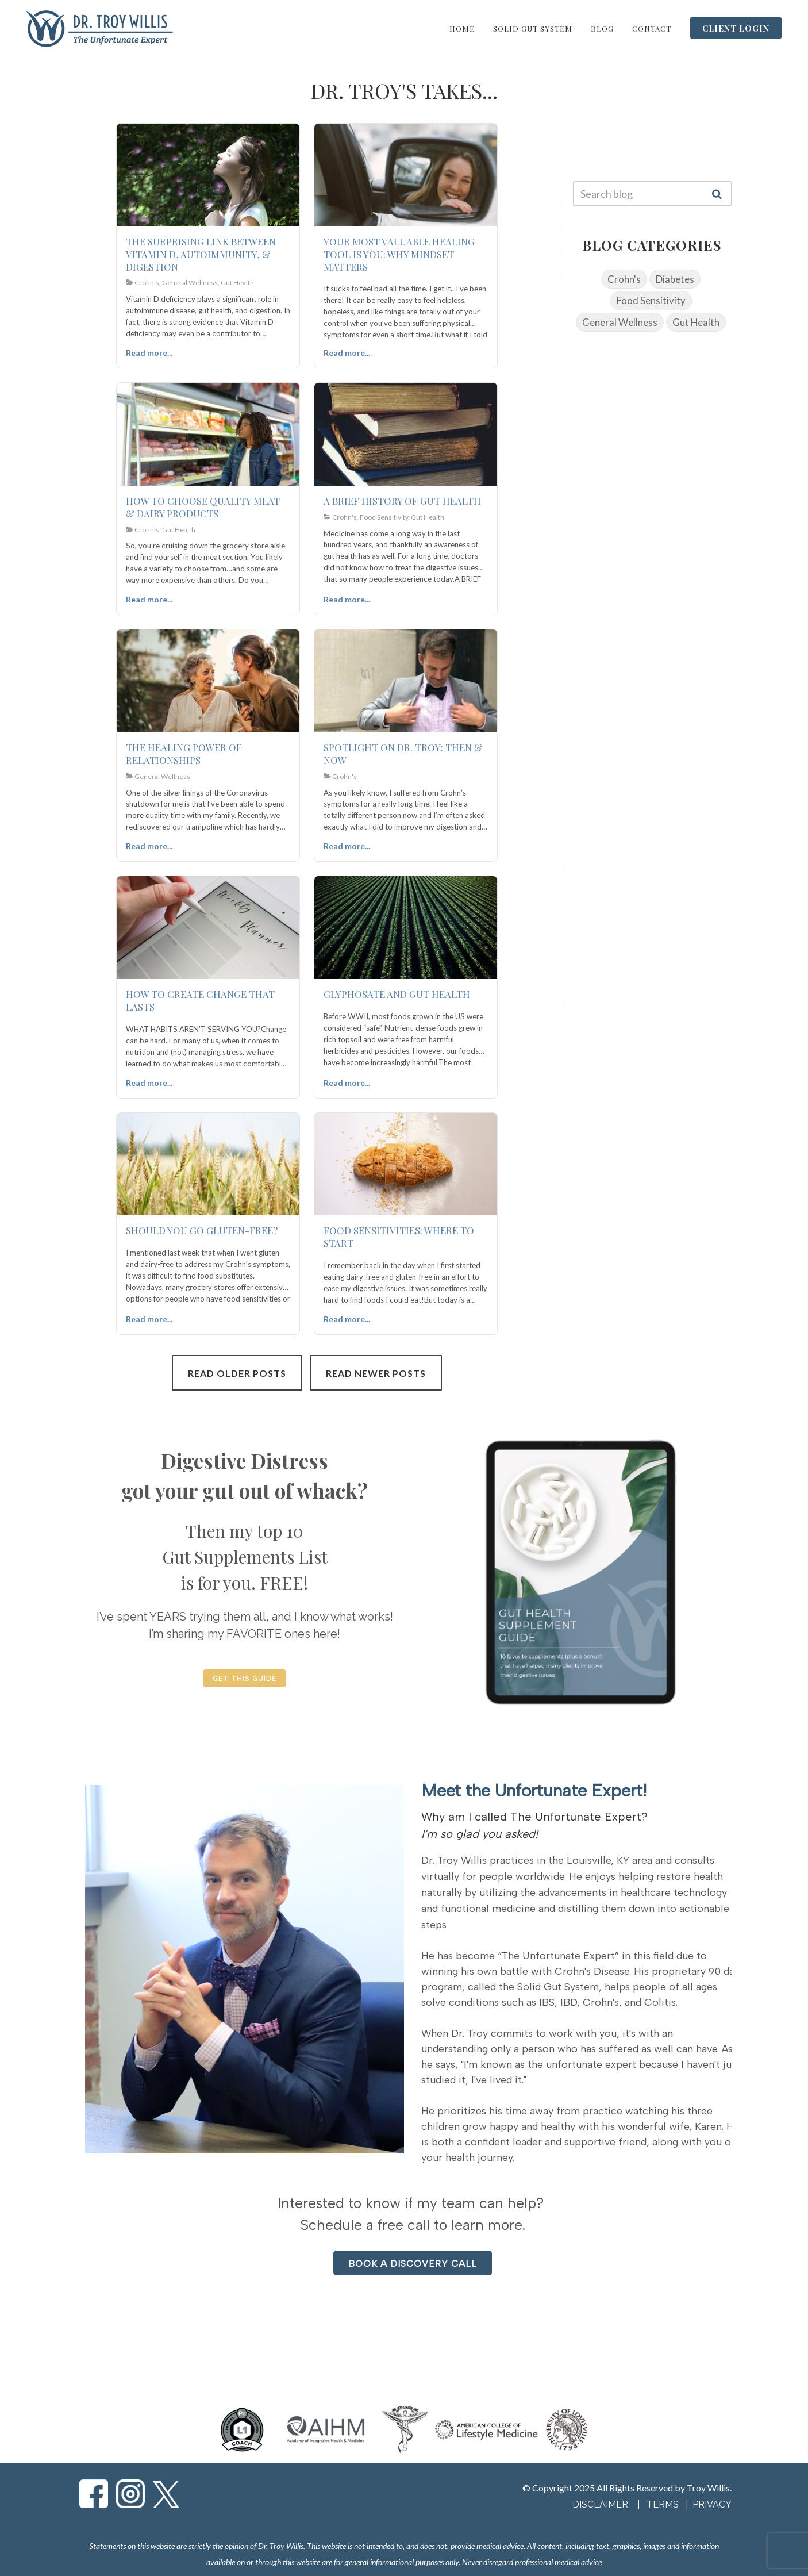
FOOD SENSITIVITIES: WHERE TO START (399, 1236)
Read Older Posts (237, 1373)
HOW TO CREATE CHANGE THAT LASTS (200, 1000)
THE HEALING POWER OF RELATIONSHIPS (184, 753)
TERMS (663, 2504)
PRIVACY (712, 2504)
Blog (602, 28)
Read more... (149, 353)
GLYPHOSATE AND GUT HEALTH (397, 994)
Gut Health (695, 322)
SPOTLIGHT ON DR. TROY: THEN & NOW (403, 753)
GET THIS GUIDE (244, 1679)
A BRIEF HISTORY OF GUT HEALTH (402, 500)
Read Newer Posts (376, 1373)
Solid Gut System (532, 28)
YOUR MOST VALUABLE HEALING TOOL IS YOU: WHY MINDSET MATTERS (399, 254)
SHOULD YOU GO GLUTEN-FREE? (202, 1230)
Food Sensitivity (651, 300)
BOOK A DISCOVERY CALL (412, 2263)
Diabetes (675, 279)
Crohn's (624, 279)
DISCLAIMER (600, 2504)
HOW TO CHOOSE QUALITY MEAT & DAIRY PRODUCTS (203, 507)
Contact (651, 28)
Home (462, 28)
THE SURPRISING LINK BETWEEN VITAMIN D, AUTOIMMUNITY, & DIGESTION (201, 254)
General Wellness (619, 322)
